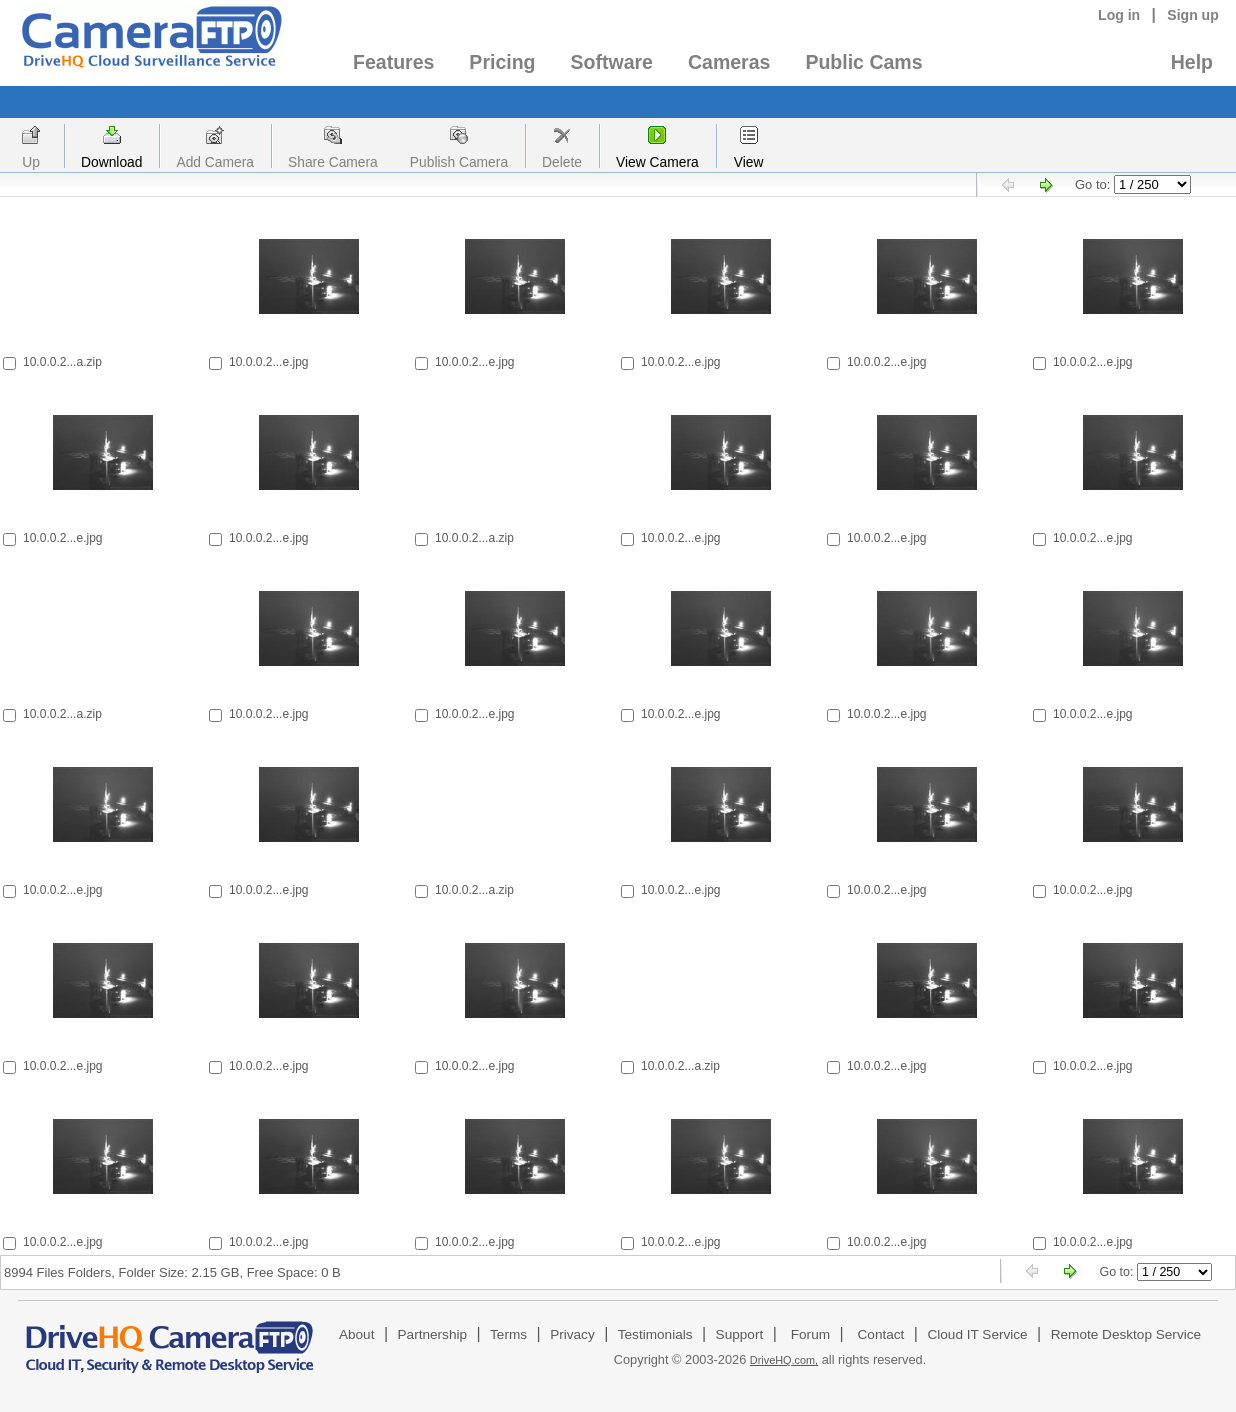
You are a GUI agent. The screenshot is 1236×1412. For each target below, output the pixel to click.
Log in (1119, 15)
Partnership (433, 1334)
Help (1192, 62)
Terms (508, 1334)
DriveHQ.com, (784, 1360)
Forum (810, 1334)
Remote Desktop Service (1126, 1334)
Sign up (1193, 15)
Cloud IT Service (977, 1334)
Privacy (572, 1334)
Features (393, 62)
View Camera (657, 162)
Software (612, 62)
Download (111, 162)
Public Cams (863, 62)
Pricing (502, 62)
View (749, 162)
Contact (881, 1334)
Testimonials (655, 1334)
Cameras (729, 62)
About (357, 1334)
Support (740, 1334)
